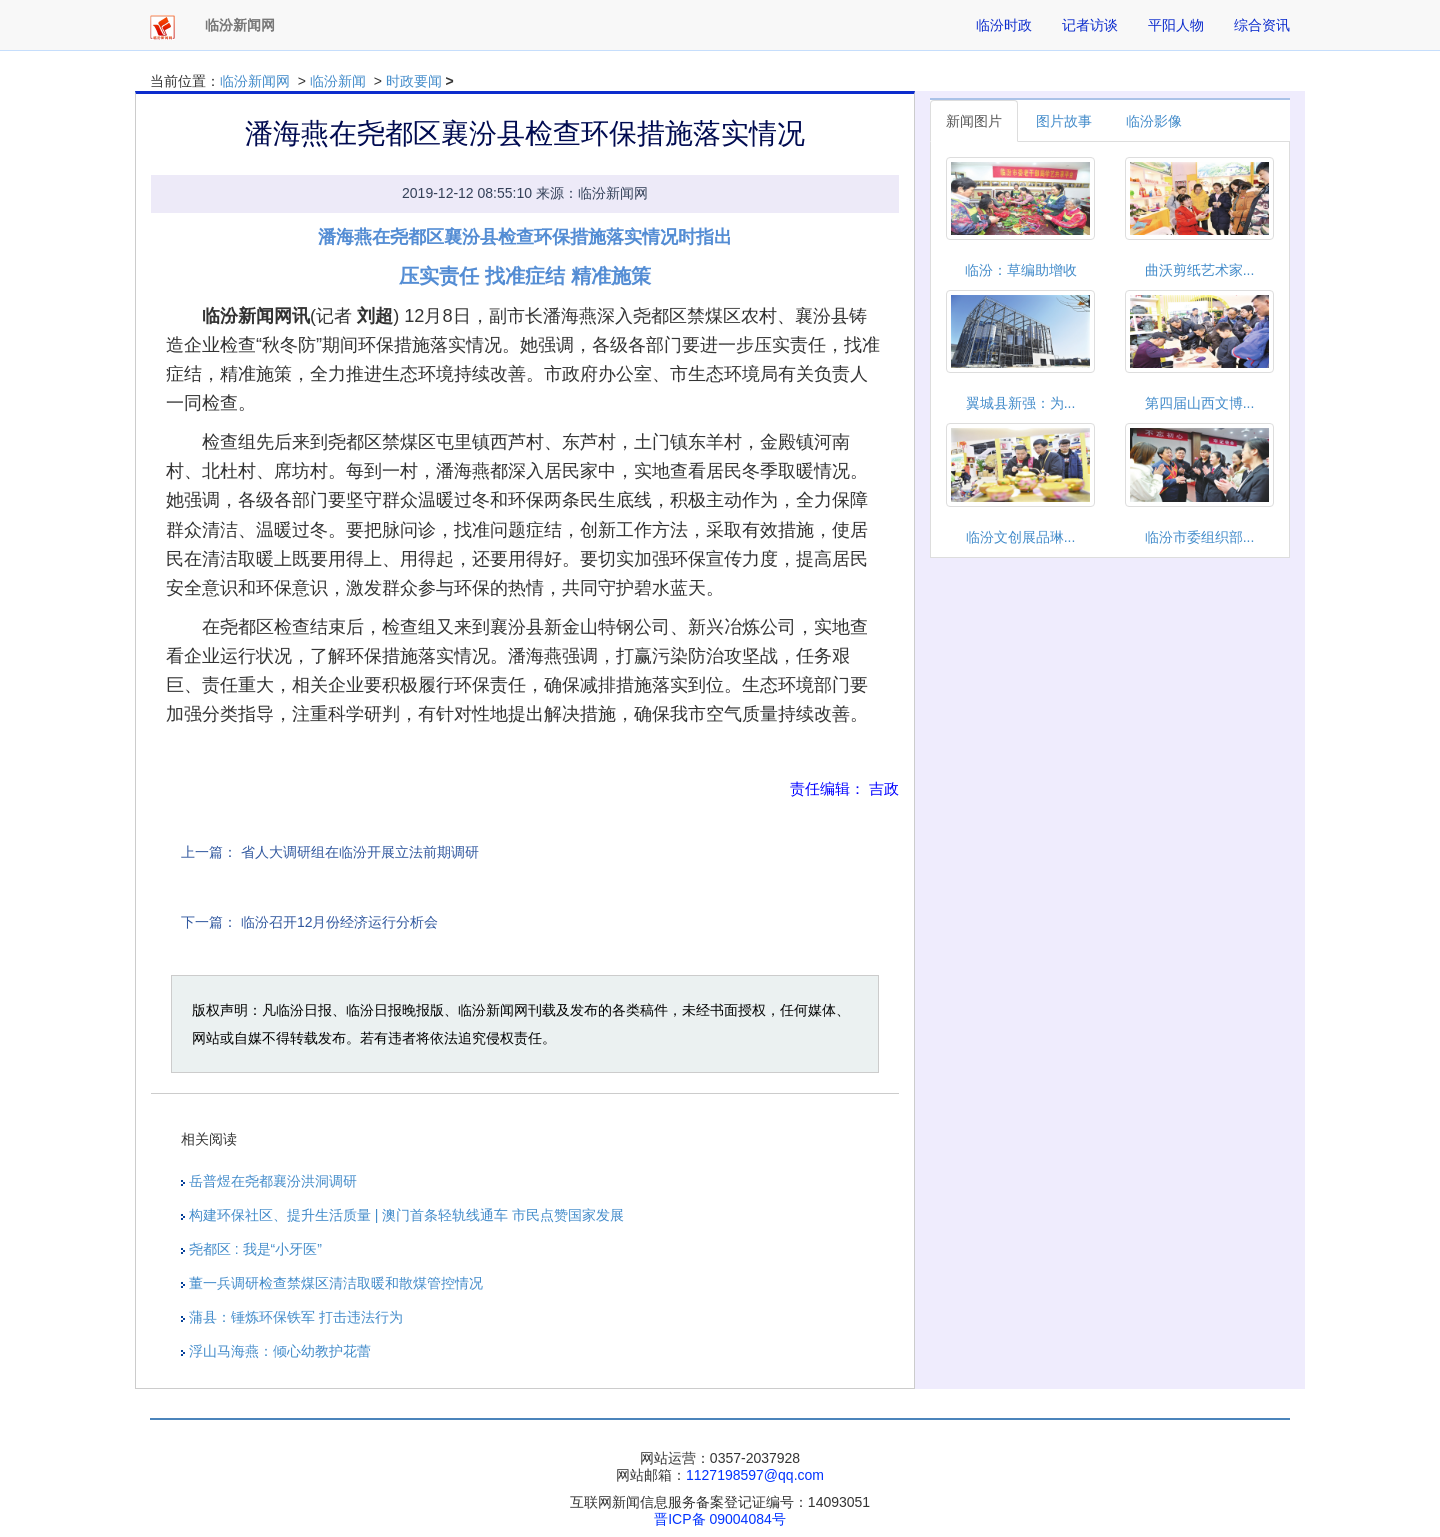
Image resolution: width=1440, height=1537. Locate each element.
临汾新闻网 (255, 81)
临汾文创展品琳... (1021, 537)
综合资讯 (1262, 25)
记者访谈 (1090, 25)
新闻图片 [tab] (974, 121)
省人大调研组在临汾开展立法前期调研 (360, 852)
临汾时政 (1004, 25)
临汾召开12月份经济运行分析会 (340, 922)
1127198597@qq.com (755, 1475)
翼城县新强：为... (1021, 403)
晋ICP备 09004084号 (720, 1519)
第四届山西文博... (1200, 403)
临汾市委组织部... (1200, 537)
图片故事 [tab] (1064, 121)
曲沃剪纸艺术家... (1200, 270)
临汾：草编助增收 (1021, 270)
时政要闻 (414, 81)
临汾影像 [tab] (1154, 121)
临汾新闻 (338, 81)
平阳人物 (1176, 25)
